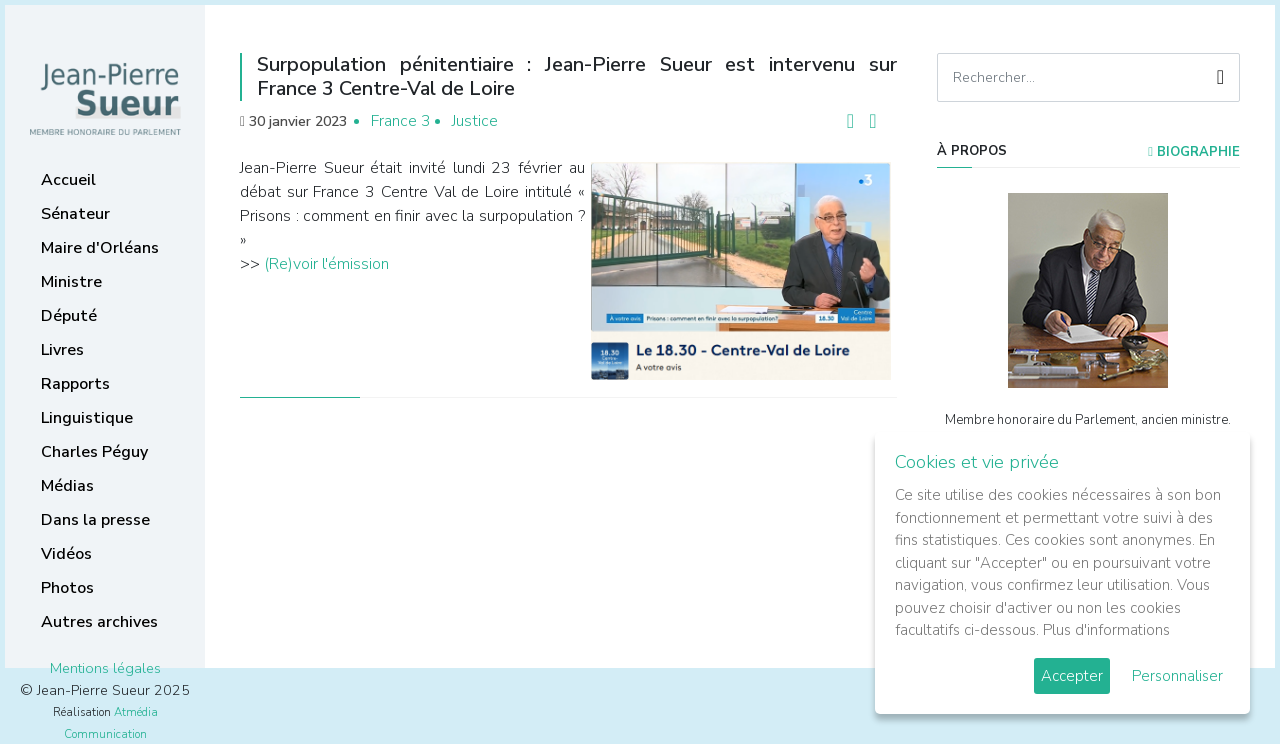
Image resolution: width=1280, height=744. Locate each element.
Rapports (75, 384)
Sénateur (75, 214)
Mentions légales (105, 668)
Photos (67, 588)
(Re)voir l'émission (326, 264)
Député (69, 316)
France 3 (401, 121)
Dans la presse (95, 520)
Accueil (68, 180)
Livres (62, 350)
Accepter (1072, 676)
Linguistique (87, 418)
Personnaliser (1177, 676)
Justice (475, 121)
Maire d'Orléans (100, 248)
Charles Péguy (94, 452)
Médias (67, 486)
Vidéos (66, 554)
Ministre (71, 282)
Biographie (1194, 152)
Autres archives (99, 622)
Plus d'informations (1106, 630)
